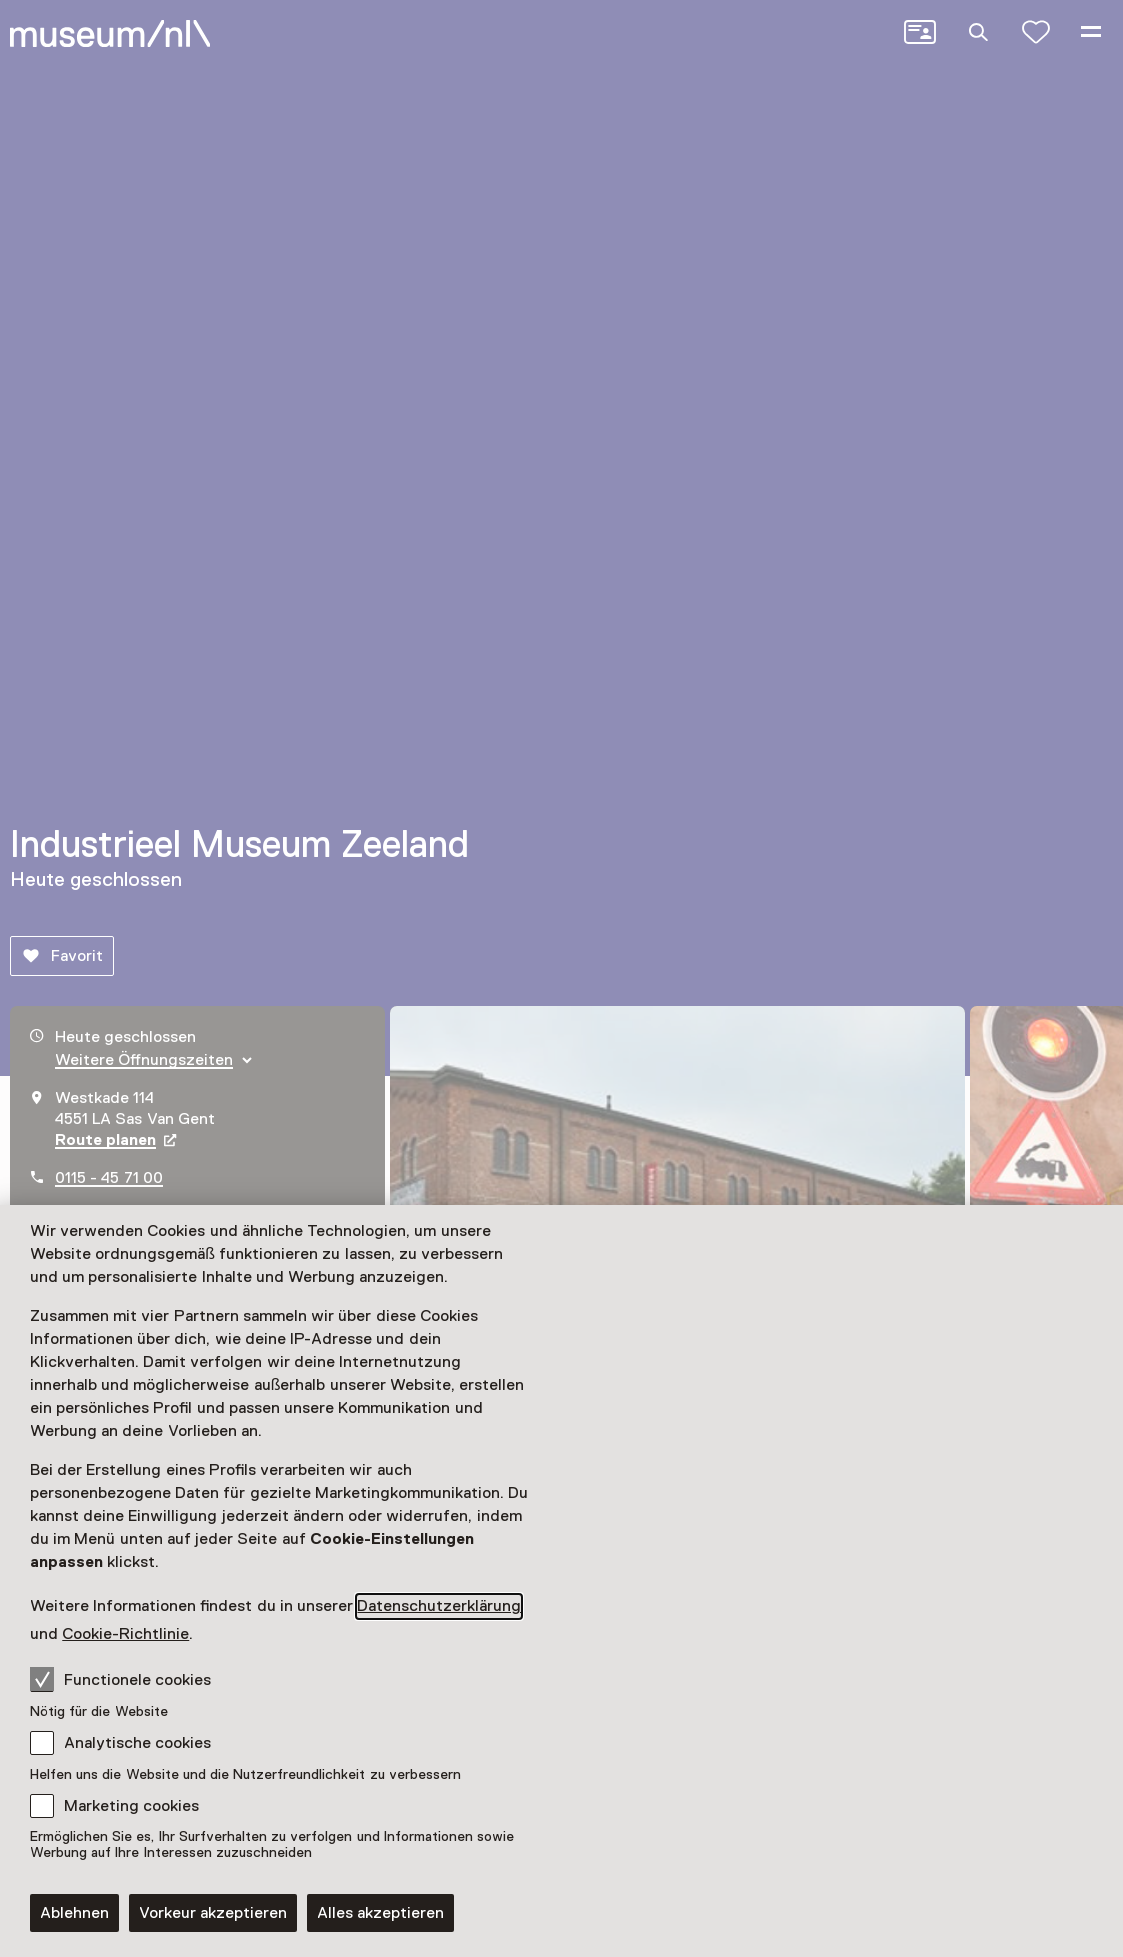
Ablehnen (74, 1913)
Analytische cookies (137, 1743)
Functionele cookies (120, 1679)
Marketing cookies (131, 1806)
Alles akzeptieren (380, 1913)
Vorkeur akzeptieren (213, 1913)
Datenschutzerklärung (439, 1606)
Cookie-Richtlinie (125, 1634)
